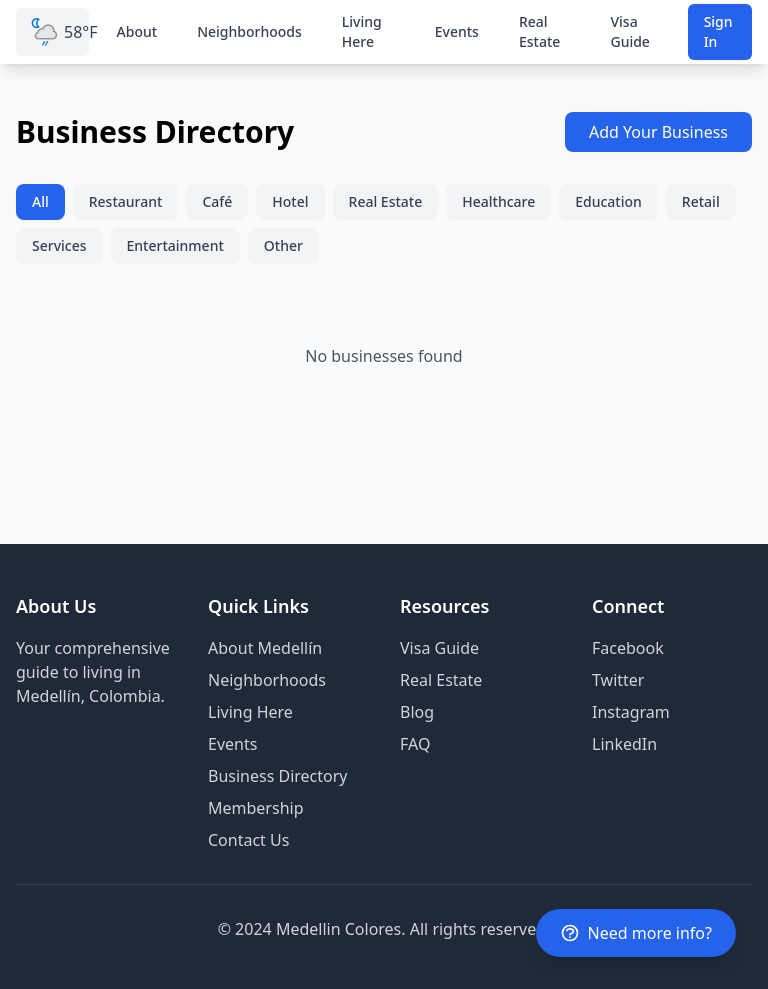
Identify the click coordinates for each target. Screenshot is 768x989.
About (137, 31)
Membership (256, 808)
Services (59, 245)
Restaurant (126, 201)
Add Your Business (658, 132)
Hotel (290, 201)
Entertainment (175, 245)
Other (283, 245)
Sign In (718, 31)
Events (457, 31)
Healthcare (498, 201)
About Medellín (265, 648)
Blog (417, 712)
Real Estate (539, 31)
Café (217, 201)
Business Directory (278, 776)
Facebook (628, 648)
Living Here (362, 31)
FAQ (415, 744)
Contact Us (248, 840)
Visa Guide (629, 31)
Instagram (631, 712)
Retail (701, 201)
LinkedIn (624, 744)
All (40, 201)
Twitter (618, 680)
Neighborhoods (249, 31)
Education (608, 201)
